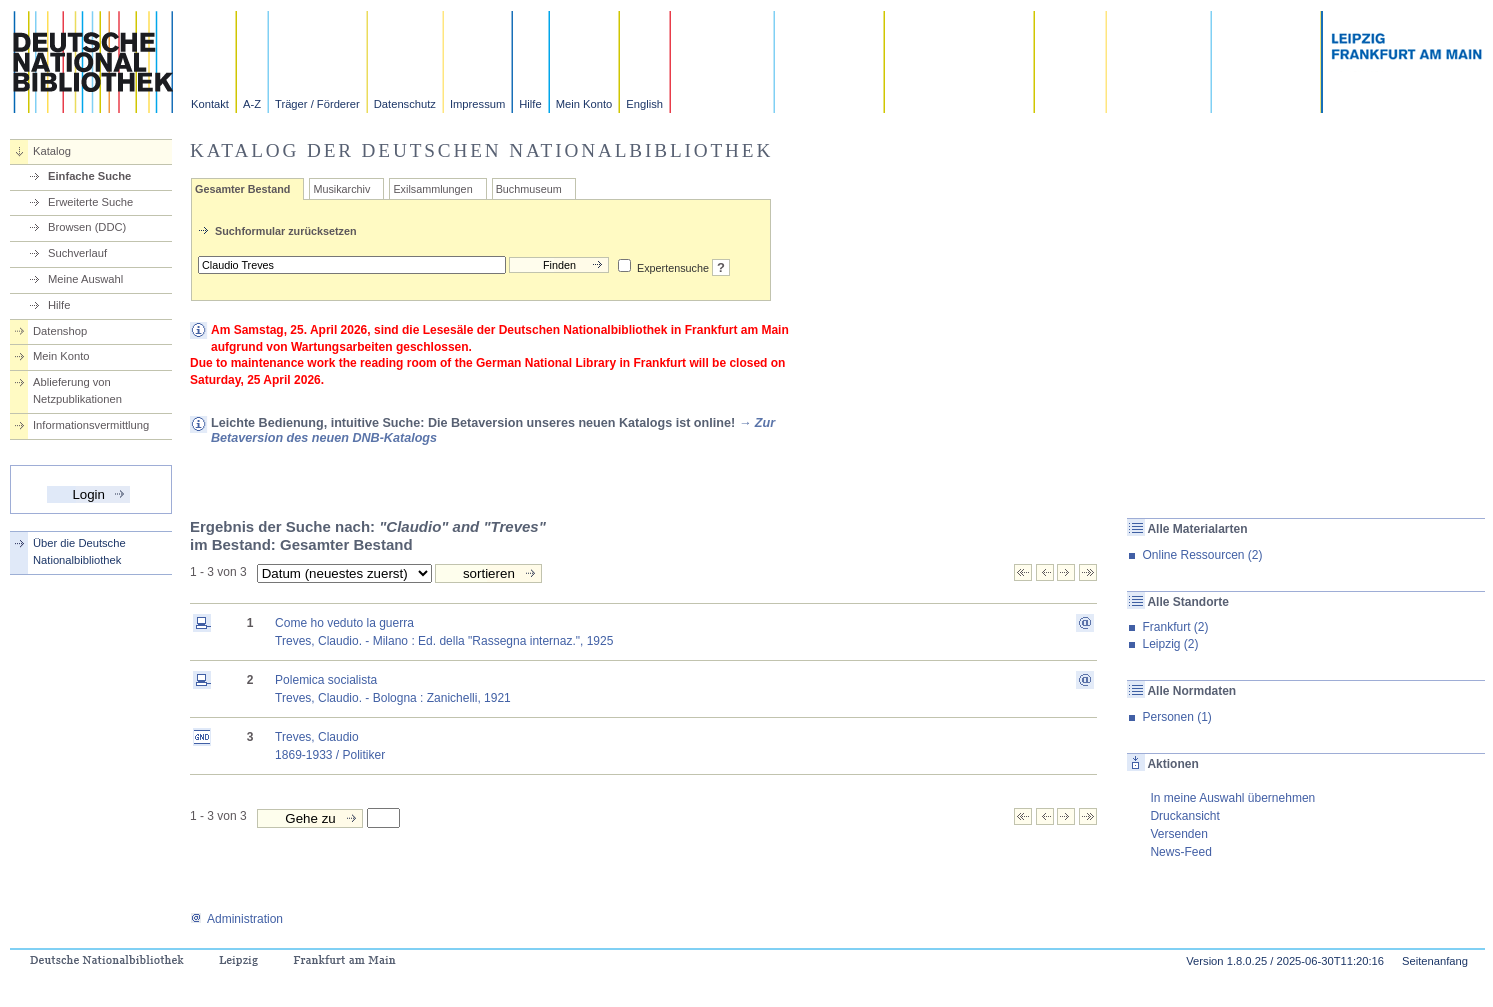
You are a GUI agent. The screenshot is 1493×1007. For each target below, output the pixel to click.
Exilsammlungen (432, 189)
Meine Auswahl (85, 279)
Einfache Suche (89, 176)
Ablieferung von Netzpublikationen (77, 390)
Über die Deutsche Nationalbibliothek (79, 551)
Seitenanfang (1435, 961)
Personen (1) (1176, 717)
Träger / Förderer (317, 104)
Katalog (52, 151)
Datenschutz (405, 104)
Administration (236, 919)
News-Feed (1180, 852)
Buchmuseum (529, 189)
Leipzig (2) (1170, 644)
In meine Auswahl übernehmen (1232, 798)
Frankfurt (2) (1175, 627)
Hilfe (530, 104)
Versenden (1178, 834)
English (644, 104)
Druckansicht (1184, 816)
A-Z (252, 104)
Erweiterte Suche (90, 202)
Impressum (477, 104)
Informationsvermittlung (91, 425)
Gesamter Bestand (242, 189)
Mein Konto (584, 104)
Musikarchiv (341, 189)
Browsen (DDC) (87, 227)
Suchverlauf (77, 253)
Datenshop (60, 331)
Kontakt (210, 104)
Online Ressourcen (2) (1202, 555)
